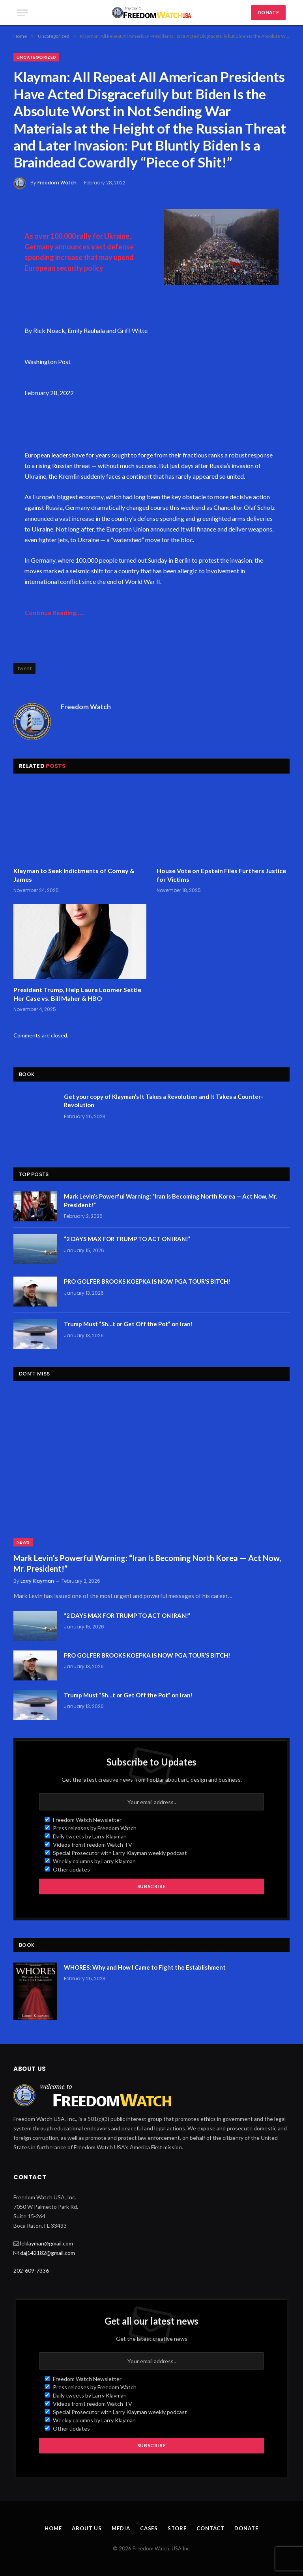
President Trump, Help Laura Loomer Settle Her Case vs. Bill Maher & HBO (77, 994)
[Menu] (22, 13)
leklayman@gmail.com (46, 2243)
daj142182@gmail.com (47, 2252)
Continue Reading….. (54, 612)
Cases (149, 2528)
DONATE (268, 12)
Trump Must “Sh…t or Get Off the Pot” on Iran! (128, 1323)
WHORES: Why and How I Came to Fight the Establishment (145, 1967)
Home (53, 2528)
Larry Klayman (37, 1581)
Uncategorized (36, 57)
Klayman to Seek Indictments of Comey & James (74, 875)
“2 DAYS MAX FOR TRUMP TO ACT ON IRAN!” (127, 1238)
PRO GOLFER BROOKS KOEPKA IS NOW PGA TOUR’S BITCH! (147, 1281)
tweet (24, 668)
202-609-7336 (31, 2270)
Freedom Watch (57, 182)
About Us (87, 2528)
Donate (246, 2528)
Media (121, 2528)
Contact (210, 2528)
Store (177, 2528)
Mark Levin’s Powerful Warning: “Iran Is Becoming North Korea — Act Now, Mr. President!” (170, 1200)
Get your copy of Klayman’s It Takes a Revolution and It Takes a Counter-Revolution (163, 1100)
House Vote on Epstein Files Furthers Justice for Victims (221, 875)
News (23, 1542)
